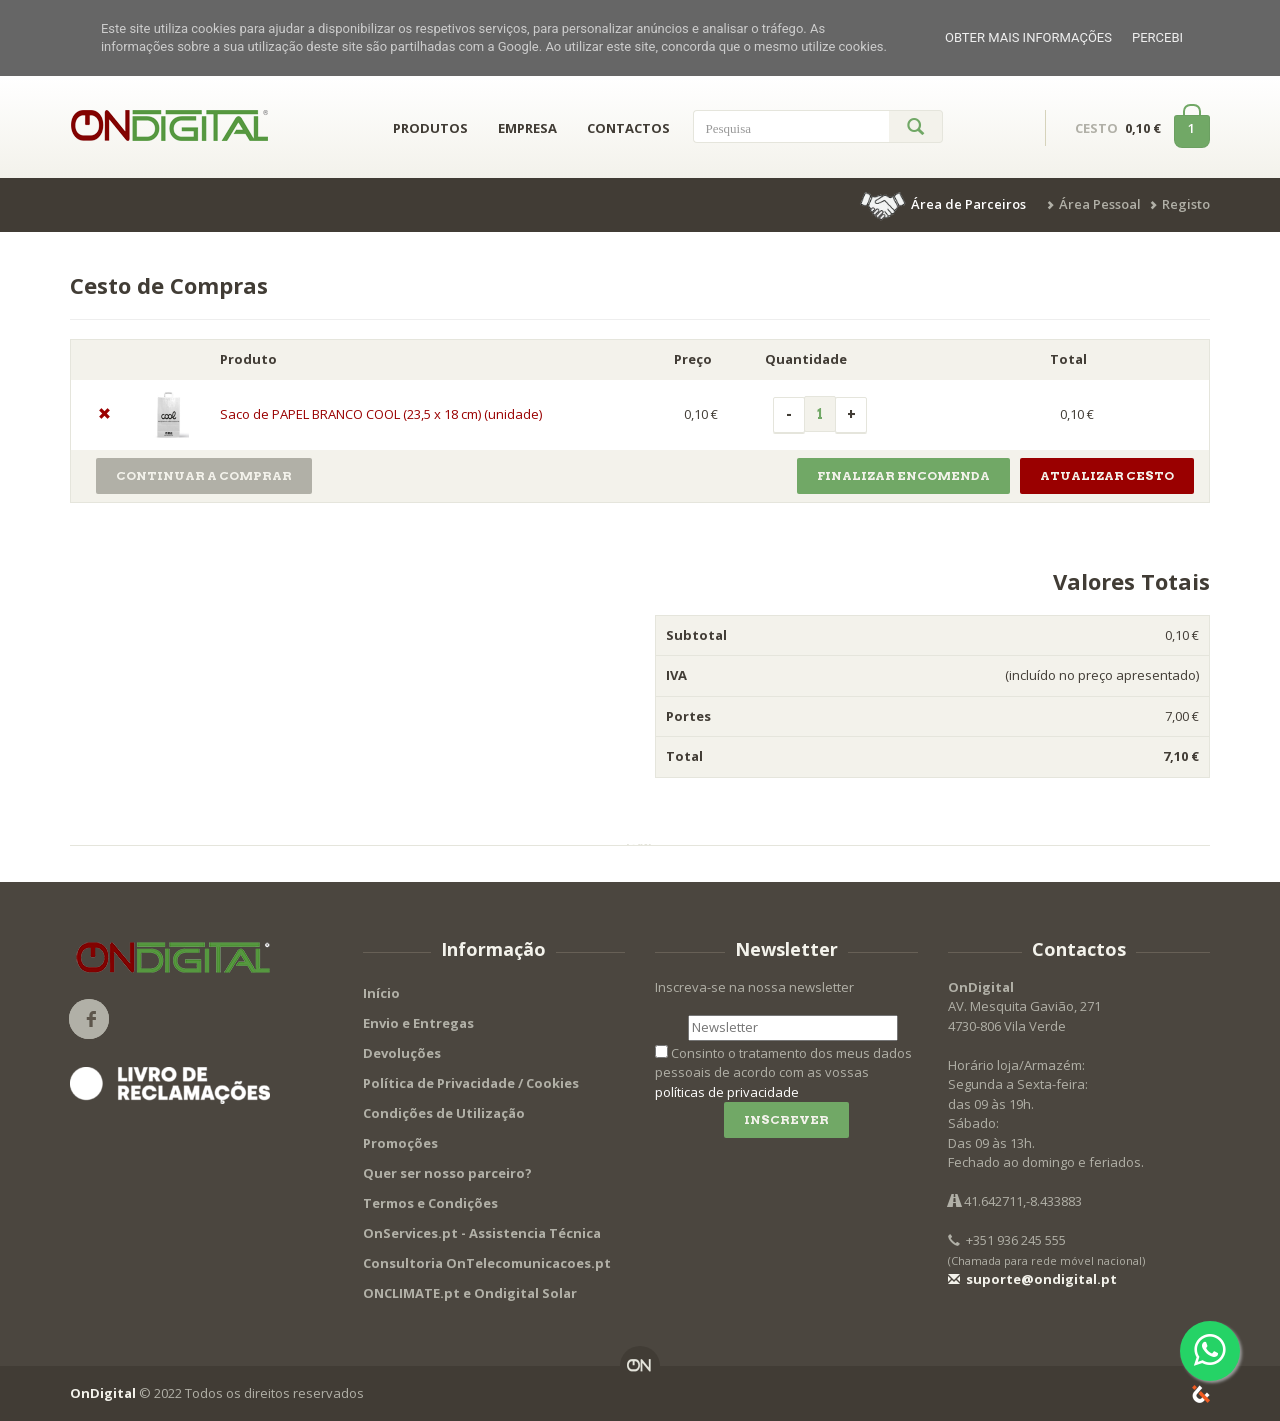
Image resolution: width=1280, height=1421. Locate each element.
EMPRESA (527, 128)
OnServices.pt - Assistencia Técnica (482, 1233)
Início (381, 993)
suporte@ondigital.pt (1032, 1279)
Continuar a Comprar (204, 475)
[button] (945, 204)
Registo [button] (1186, 204)
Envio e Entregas (418, 1023)
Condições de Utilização (444, 1113)
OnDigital (103, 1393)
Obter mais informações (1028, 37)
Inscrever (786, 1119)
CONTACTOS (628, 128)
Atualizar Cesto (1107, 475)
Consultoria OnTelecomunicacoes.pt (487, 1263)
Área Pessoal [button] (1100, 204)
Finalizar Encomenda (903, 475)
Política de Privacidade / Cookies (471, 1083)
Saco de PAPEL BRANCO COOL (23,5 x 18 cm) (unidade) (381, 414)
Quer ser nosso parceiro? (447, 1173)
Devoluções (402, 1053)
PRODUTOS (430, 128)
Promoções (400, 1143)
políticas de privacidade (727, 1092)
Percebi (1157, 37)
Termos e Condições (430, 1203)
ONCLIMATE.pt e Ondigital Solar (470, 1293)
